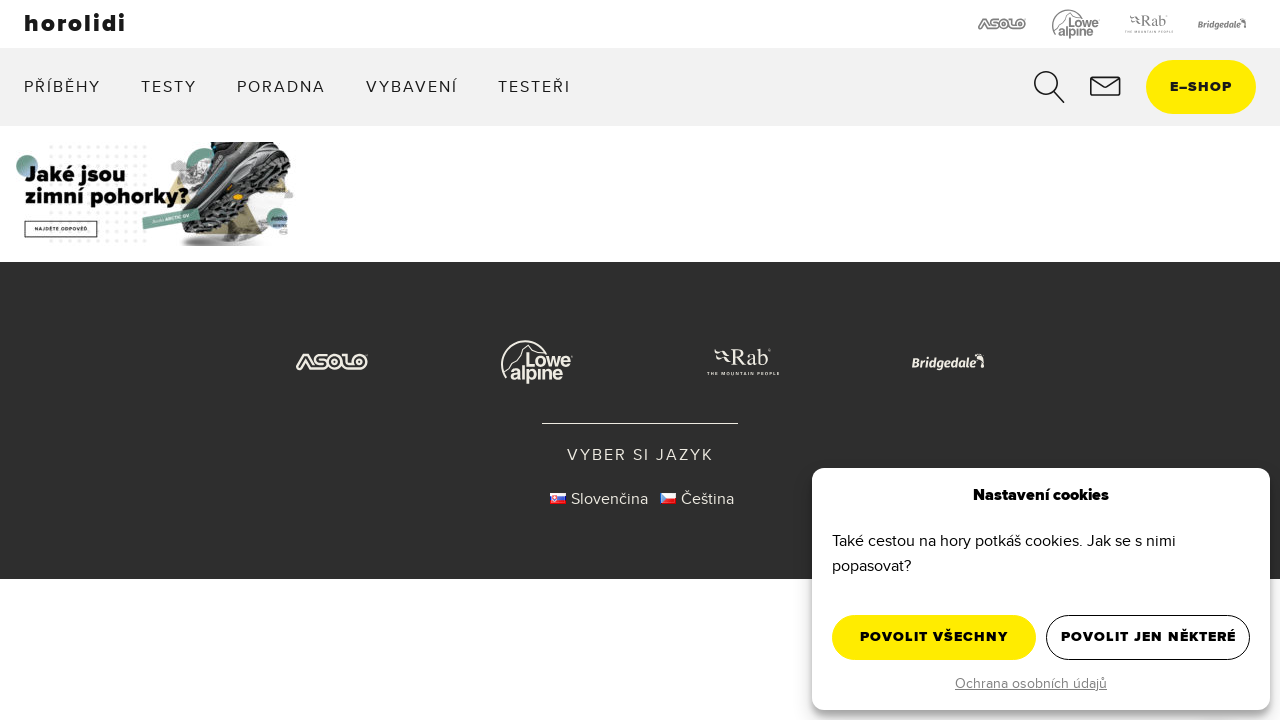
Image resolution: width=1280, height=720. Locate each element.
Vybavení (412, 86)
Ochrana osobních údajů (1031, 683)
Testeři (534, 86)
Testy (169, 86)
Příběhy (62, 86)
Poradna (281, 86)
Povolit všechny (934, 636)
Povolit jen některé (1148, 636)
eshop (1201, 86)
